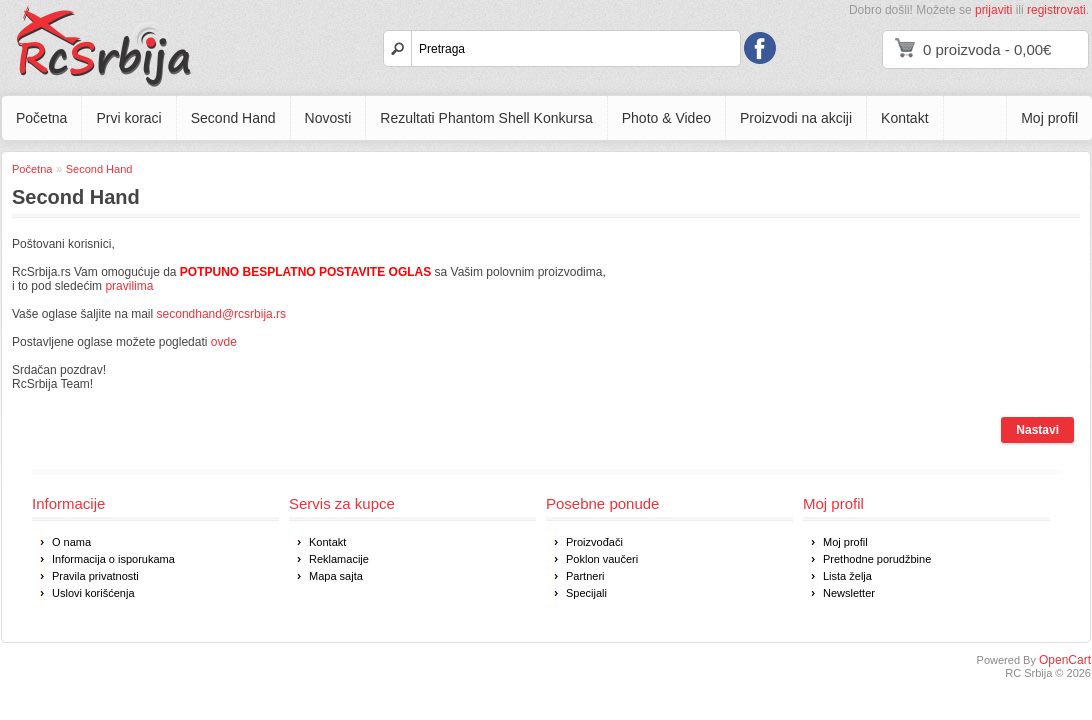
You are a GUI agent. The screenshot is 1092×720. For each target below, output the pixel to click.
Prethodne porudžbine (877, 559)
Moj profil (1049, 118)
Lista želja (847, 576)
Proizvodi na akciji (796, 118)
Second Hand (233, 118)
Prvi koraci (128, 118)
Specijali (586, 593)
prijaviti (993, 10)
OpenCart (1065, 660)
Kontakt (904, 118)
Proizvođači (594, 542)
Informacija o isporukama (113, 559)
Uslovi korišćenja (93, 593)
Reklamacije (339, 559)
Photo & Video (666, 118)
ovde (224, 342)
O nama (71, 542)
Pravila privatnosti (95, 576)
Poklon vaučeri (602, 559)
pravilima (129, 286)
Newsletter (849, 593)
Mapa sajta (336, 576)
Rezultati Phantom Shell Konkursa (486, 118)
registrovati (1056, 10)
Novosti (328, 118)
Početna (41, 118)
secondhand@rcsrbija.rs (222, 314)
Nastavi (1037, 430)
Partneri (585, 576)
